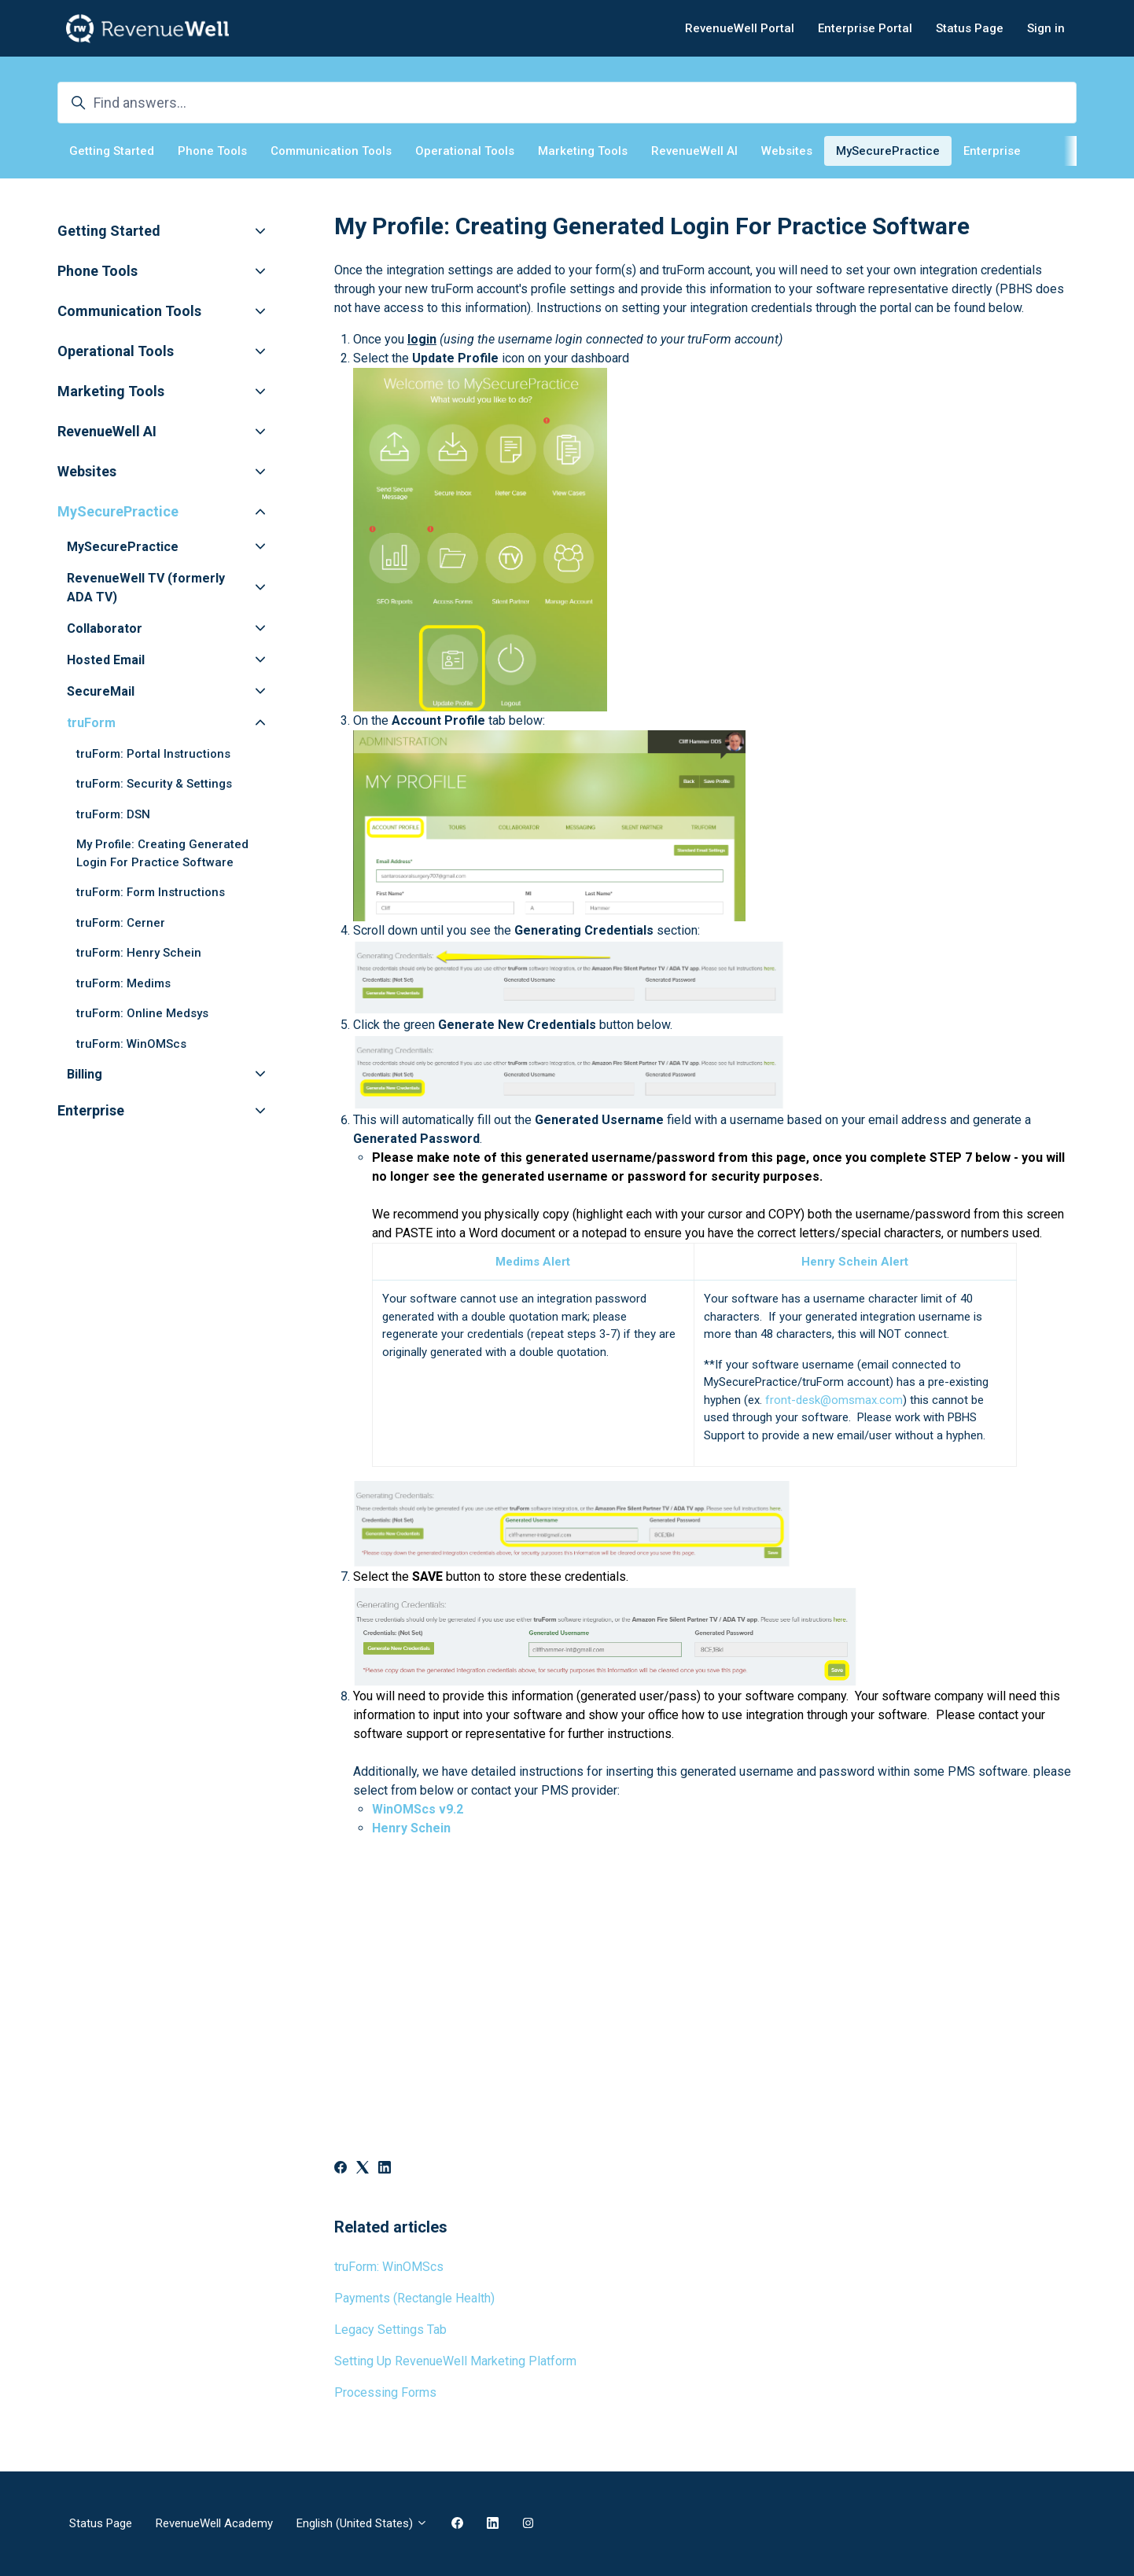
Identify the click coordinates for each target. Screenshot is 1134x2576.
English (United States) (362, 2523)
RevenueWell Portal (739, 28)
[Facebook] (340, 2169)
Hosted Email (106, 659)
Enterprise (992, 151)
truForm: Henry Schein (138, 953)
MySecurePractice (888, 151)
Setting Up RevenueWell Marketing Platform (455, 2361)
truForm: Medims (123, 983)
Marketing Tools (583, 151)
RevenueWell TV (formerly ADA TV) (146, 587)
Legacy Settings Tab (390, 2329)
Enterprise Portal (865, 28)
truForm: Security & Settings (154, 784)
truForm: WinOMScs (389, 2266)
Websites (786, 151)
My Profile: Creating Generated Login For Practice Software (162, 853)
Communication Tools (331, 151)
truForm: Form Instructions (150, 892)
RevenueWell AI (694, 151)
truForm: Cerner (120, 923)
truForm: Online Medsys (142, 1013)
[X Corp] (362, 2169)
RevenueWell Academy (214, 2523)
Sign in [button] (1046, 28)
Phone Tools (212, 151)
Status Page (969, 28)
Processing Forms (385, 2392)
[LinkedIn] (384, 2169)
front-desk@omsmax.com (834, 1400)
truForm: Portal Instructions (153, 754)
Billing (84, 1074)
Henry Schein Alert (854, 1262)
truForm (91, 722)
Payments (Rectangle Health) (414, 2298)
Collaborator (104, 628)
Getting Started (111, 151)
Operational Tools (464, 151)
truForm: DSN (113, 814)
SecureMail (100, 691)
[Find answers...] (567, 102)
